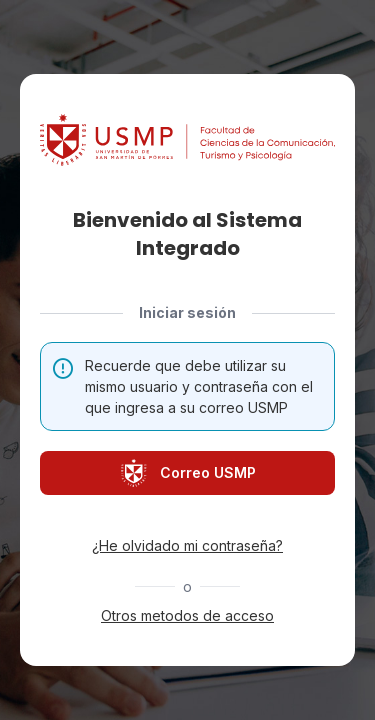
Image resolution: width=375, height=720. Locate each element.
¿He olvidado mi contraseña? (187, 545)
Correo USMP (188, 473)
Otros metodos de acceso (187, 615)
